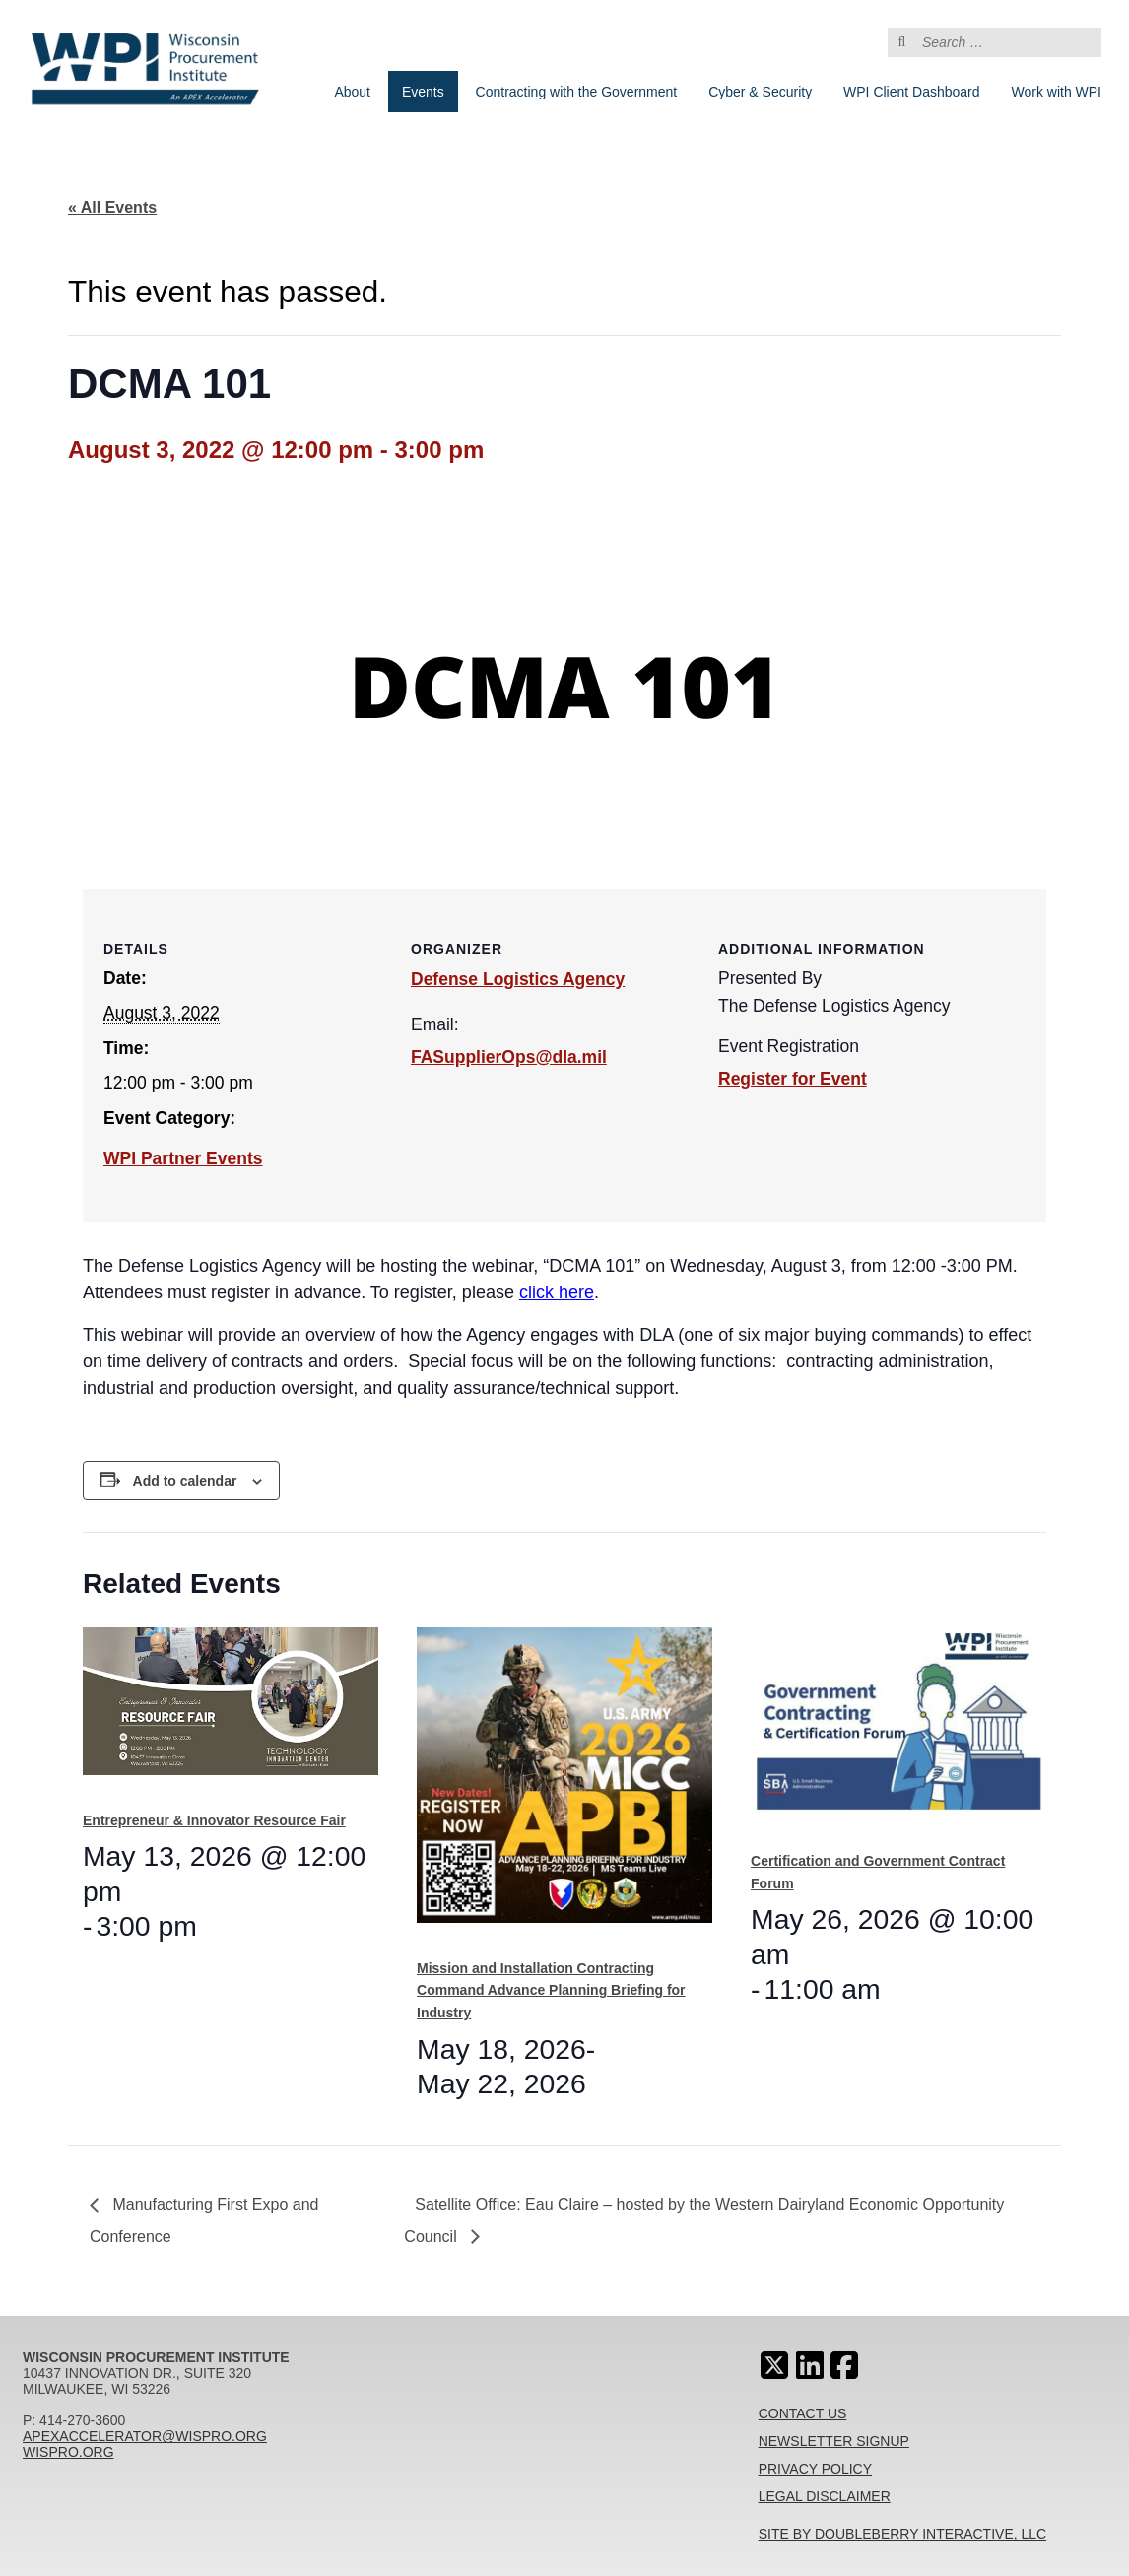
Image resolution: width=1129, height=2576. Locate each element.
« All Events (112, 207)
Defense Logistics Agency (518, 979)
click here (556, 1292)
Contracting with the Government (577, 91)
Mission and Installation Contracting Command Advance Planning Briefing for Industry (551, 1990)
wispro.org (68, 2452)
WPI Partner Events (182, 1158)
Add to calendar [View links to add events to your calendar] (185, 1480)
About (352, 91)
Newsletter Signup (834, 2441)
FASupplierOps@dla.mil (509, 1057)
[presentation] (230, 1710)
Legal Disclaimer (825, 2496)
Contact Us (803, 2413)
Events (423, 91)
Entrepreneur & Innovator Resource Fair (214, 1820)
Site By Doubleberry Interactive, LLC (903, 2534)
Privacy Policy (815, 2469)
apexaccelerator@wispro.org (145, 2436)
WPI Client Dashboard (911, 91)
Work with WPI (1056, 91)
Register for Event (792, 1079)
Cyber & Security (760, 91)
